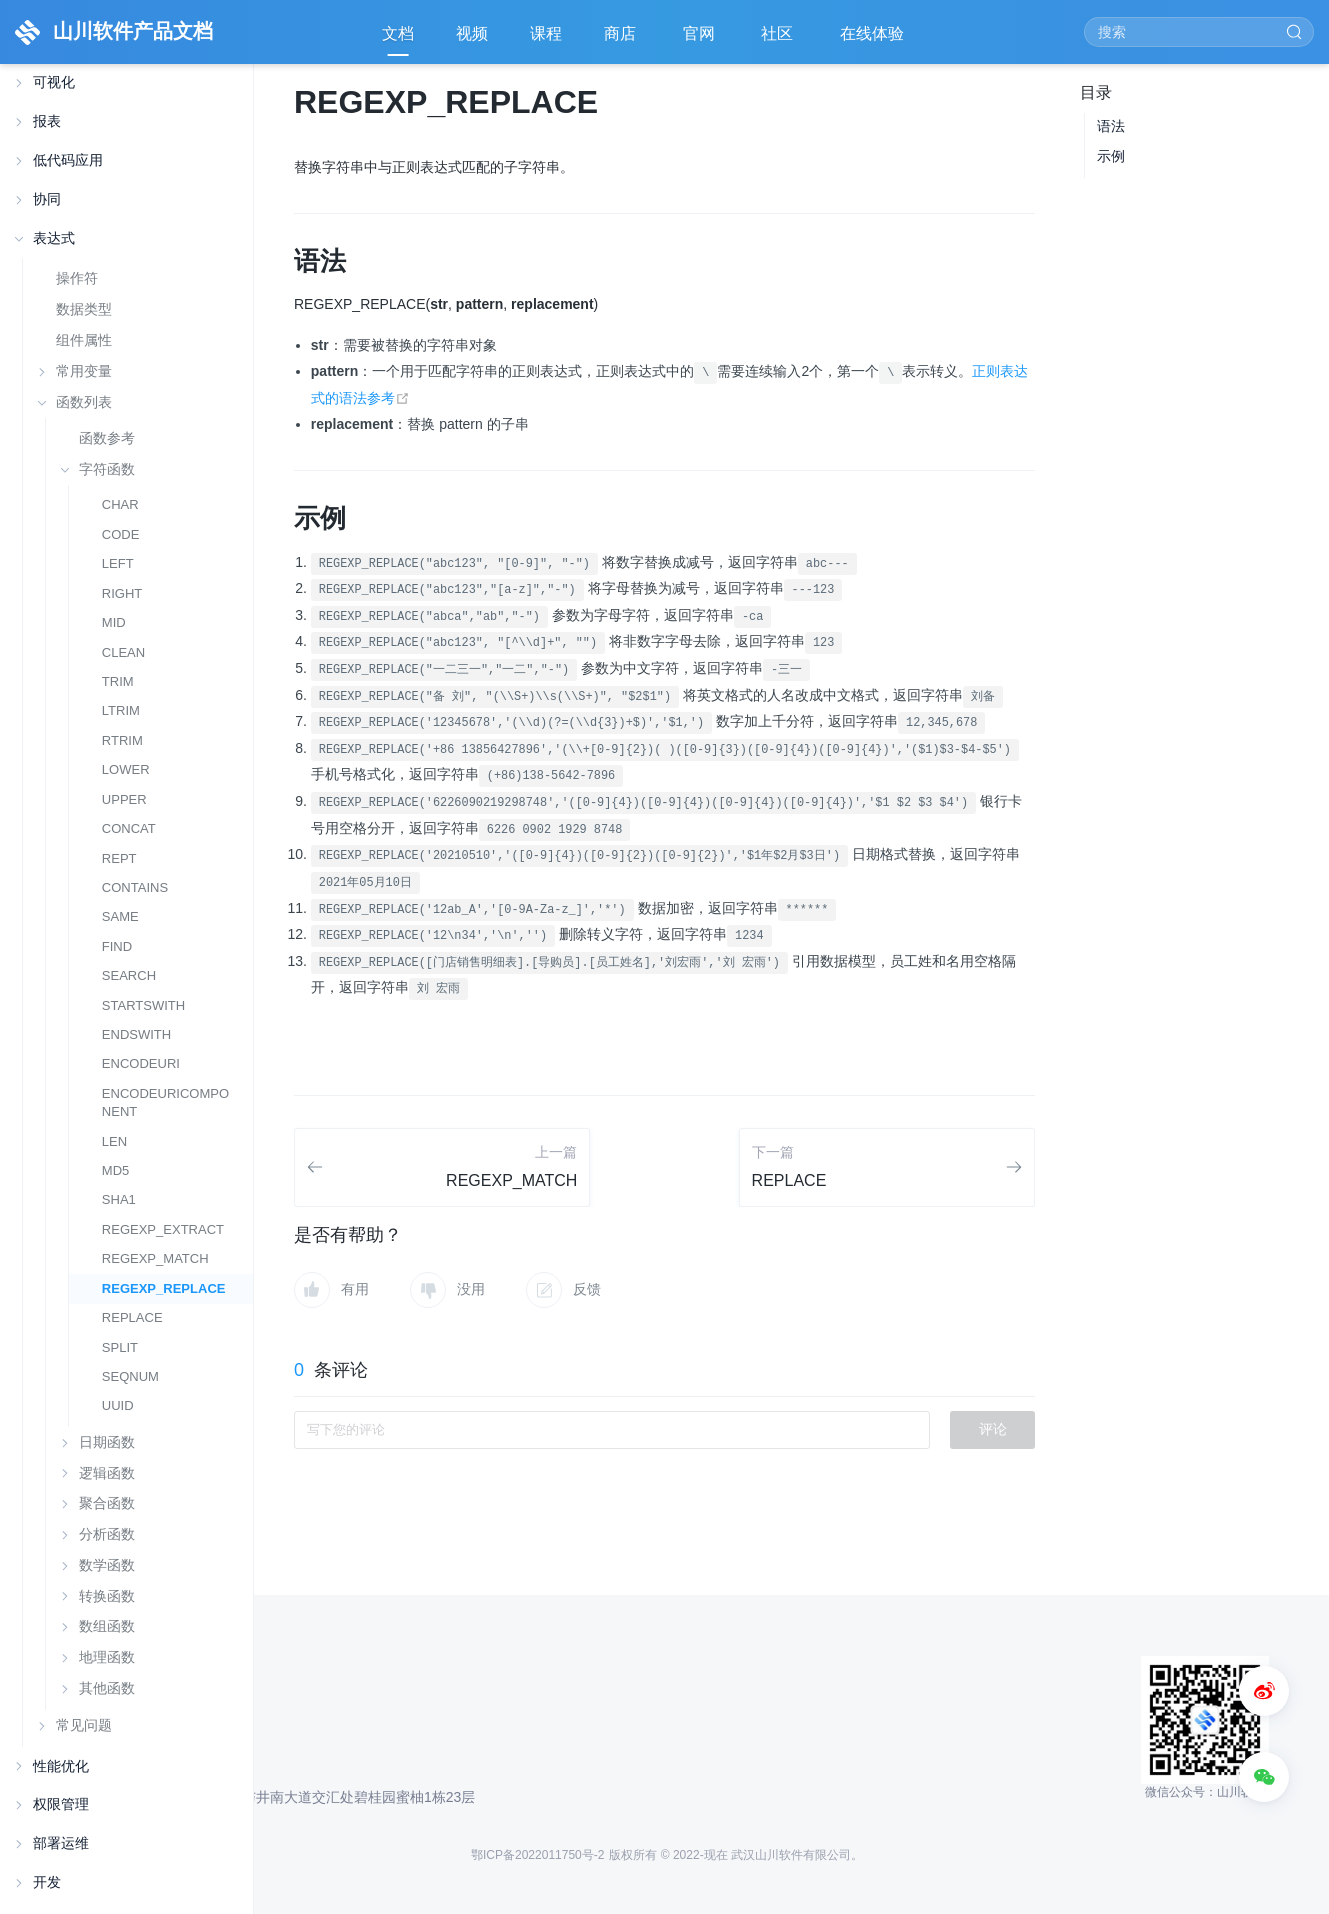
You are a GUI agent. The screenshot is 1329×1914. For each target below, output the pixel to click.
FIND (117, 946)
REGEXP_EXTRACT (163, 1229)
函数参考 (107, 438)
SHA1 (119, 1199)
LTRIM (121, 710)
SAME (120, 916)
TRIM (118, 681)
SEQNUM (130, 1376)
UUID (118, 1405)
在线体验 (874, 40)
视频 (472, 33)
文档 (398, 33)
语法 (1111, 126)
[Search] (1199, 32)
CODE (121, 534)
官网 (701, 40)
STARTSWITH (143, 1005)
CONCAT (129, 828)
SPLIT (120, 1347)
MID (114, 622)
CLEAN (123, 652)
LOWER (126, 769)
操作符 (77, 278)
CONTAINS (135, 887)
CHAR (120, 504)
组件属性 (84, 340)
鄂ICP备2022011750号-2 (537, 1855)
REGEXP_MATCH (155, 1258)
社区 (779, 40)
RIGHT (122, 593)
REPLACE (132, 1317)
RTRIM (122, 740)
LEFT (118, 563)
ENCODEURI (141, 1063)
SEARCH (129, 975)
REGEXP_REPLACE (164, 1288)
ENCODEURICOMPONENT (165, 1102)
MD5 (115, 1170)
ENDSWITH (136, 1034)
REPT (119, 858)
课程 (546, 33)
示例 (1111, 156)
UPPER (124, 799)
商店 (622, 40)
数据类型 (84, 309)
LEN (114, 1141)
